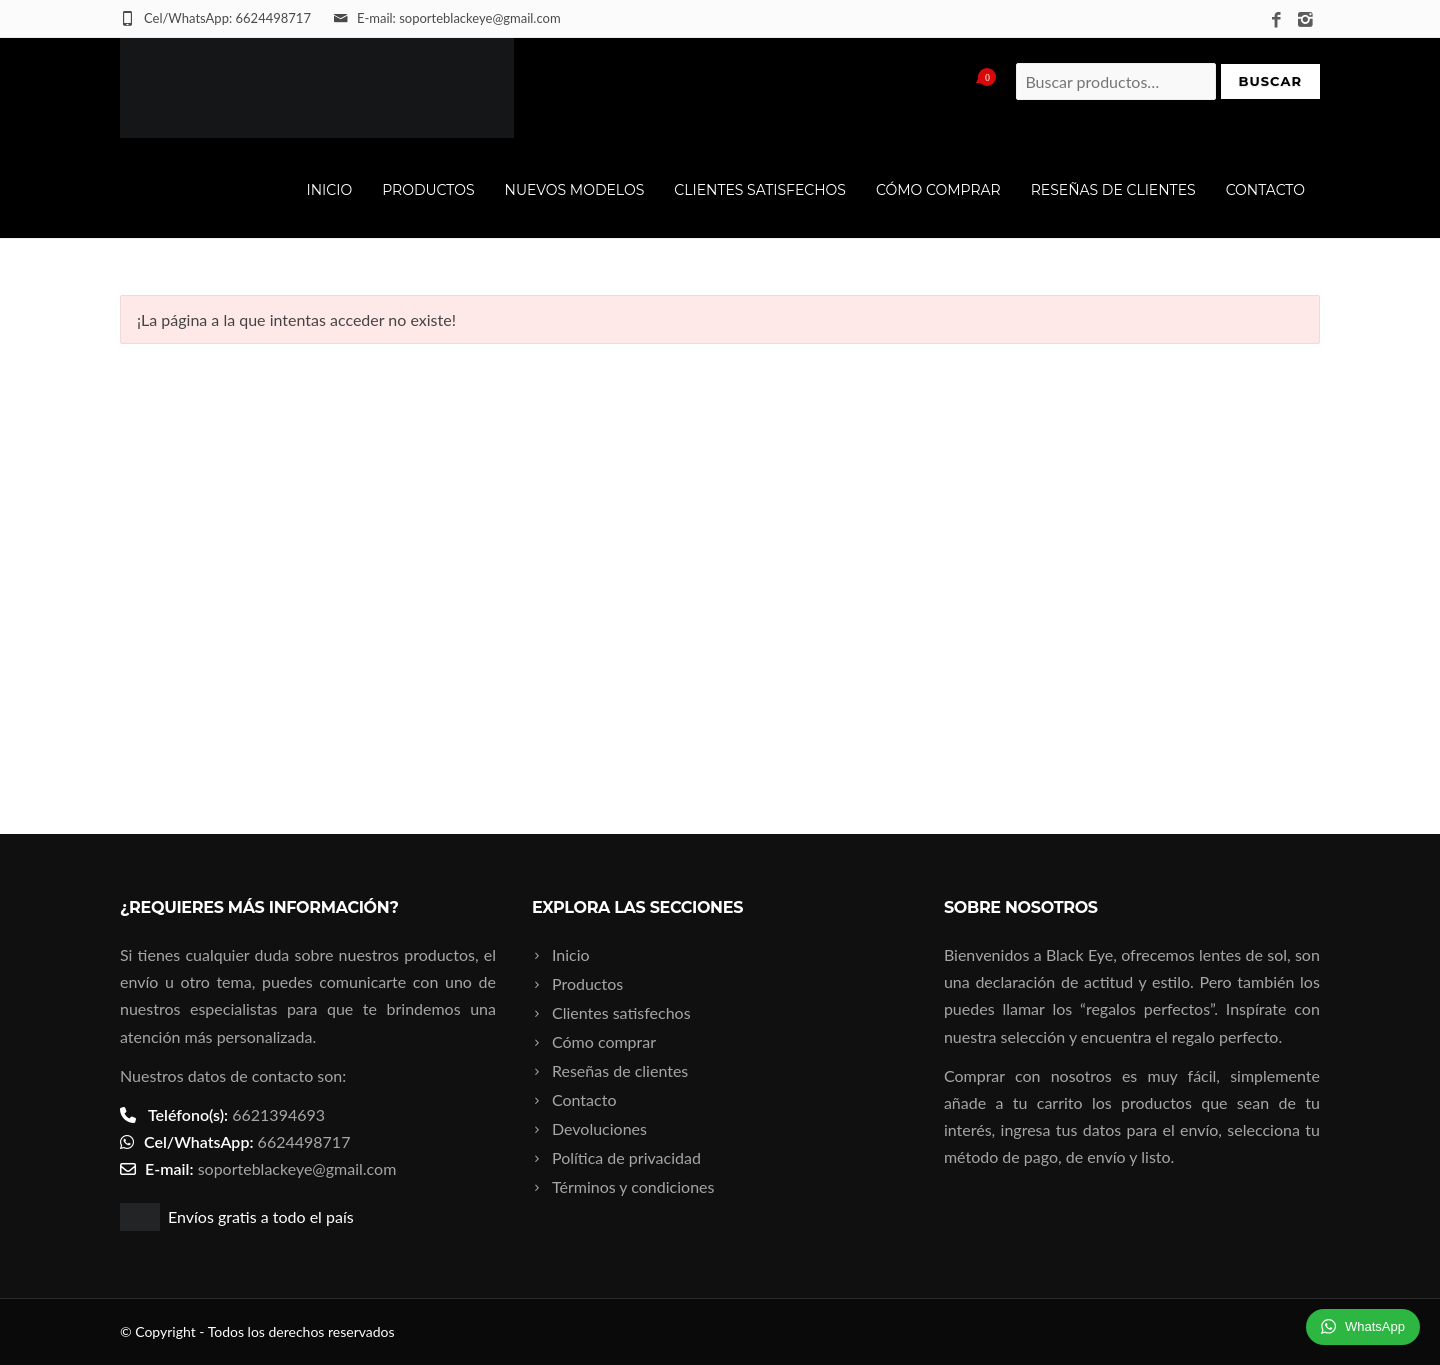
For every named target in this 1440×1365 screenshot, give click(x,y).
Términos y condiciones (633, 1186)
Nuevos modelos (575, 190)
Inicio (329, 190)
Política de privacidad (626, 1157)
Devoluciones (599, 1128)
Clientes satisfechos (760, 190)
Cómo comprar (938, 190)
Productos (428, 190)
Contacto (1265, 190)
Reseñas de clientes (1113, 190)
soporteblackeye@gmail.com (297, 1168)
